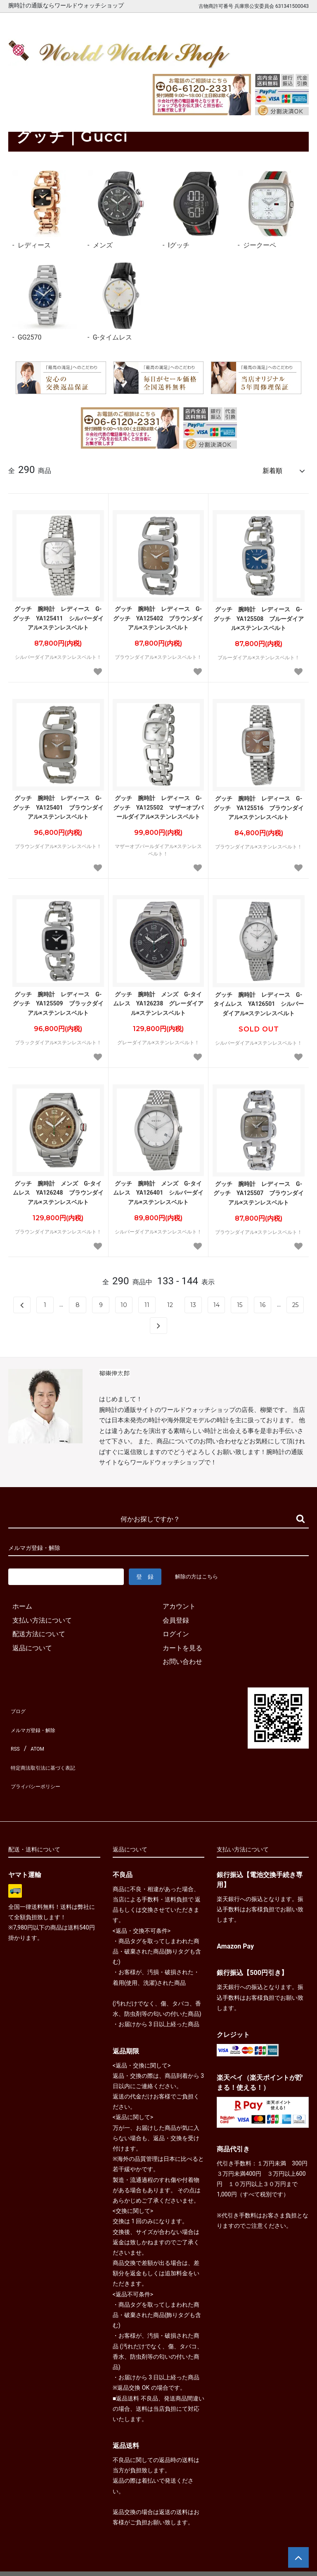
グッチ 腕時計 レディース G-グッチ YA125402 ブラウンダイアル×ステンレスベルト (158, 614)
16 (262, 1301)
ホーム (17, 112)
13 (193, 1301)
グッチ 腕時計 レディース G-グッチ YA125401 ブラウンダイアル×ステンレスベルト (58, 803)
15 (239, 1301)
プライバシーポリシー (41, 1760)
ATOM (35, 1733)
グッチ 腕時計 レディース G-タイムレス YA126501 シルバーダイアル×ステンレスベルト (258, 1000)
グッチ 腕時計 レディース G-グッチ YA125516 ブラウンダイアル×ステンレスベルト (258, 804)
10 (124, 1301)
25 (295, 1301)
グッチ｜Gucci (55, 112)
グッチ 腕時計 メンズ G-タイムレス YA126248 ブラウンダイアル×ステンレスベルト (58, 1189)
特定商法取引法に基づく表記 (51, 1747)
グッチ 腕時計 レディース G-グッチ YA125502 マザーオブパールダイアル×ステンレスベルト (158, 803)
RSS (14, 1733)
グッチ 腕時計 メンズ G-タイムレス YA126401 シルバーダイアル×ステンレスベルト (158, 1189)
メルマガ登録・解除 (38, 1719)
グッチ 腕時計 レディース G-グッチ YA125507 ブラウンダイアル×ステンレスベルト (258, 1189)
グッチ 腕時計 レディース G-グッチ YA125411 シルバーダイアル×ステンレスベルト (58, 614)
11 (146, 1301)
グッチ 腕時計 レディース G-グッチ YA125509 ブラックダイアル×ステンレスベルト (58, 999)
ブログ (18, 1705)
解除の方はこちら (200, 1572)
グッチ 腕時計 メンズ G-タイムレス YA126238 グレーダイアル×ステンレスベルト (158, 999)
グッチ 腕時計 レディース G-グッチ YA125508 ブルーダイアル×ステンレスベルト (258, 614)
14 (216, 1301)
